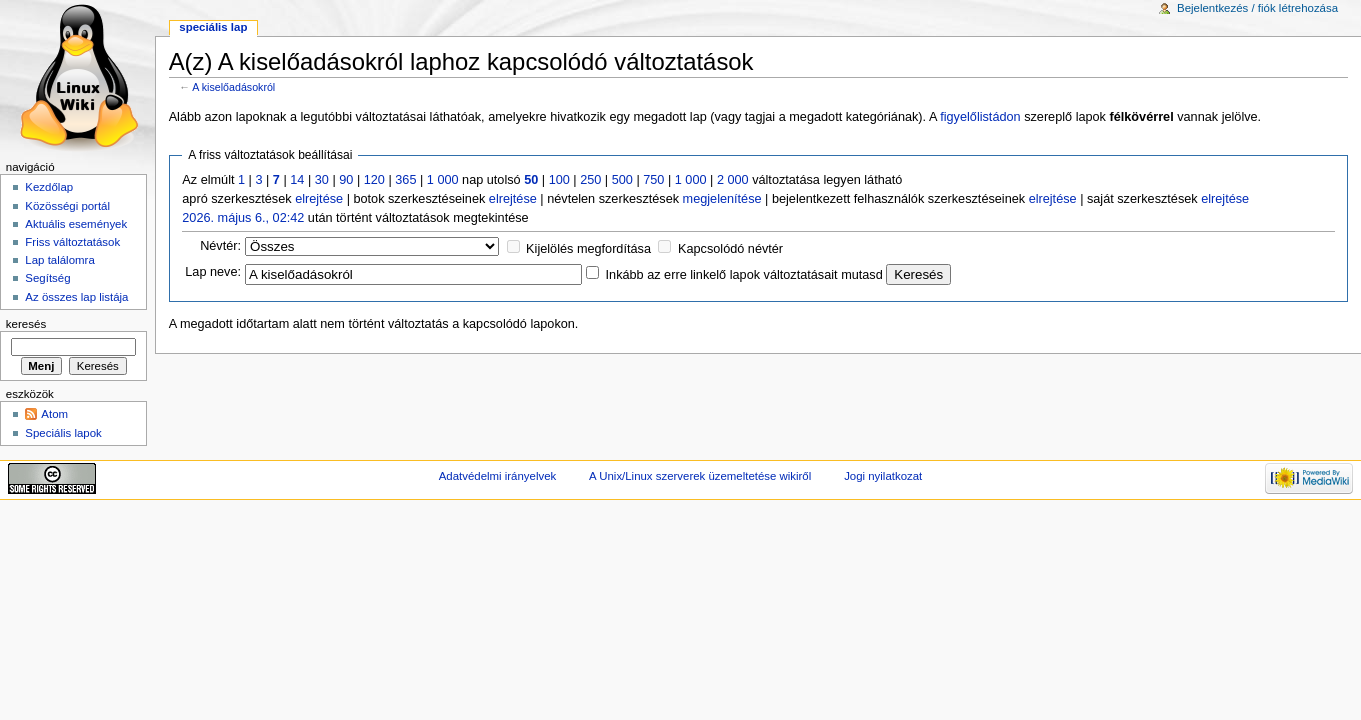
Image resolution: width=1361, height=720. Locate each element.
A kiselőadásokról (233, 87)
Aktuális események (76, 224)
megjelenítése (722, 199)
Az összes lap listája (76, 297)
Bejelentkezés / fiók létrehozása (1257, 8)
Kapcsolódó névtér (730, 249)
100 (559, 180)
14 (297, 180)
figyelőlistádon (980, 117)
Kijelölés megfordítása (588, 249)
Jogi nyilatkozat (883, 476)
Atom (54, 414)
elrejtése (319, 199)
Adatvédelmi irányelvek (497, 476)
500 (622, 180)
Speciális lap (213, 27)
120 (374, 180)
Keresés (26, 324)
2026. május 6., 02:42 (243, 218)
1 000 (443, 180)
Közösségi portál (67, 206)
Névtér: (220, 246)
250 (590, 180)
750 (653, 180)
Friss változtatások (72, 242)
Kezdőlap (49, 187)
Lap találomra (59, 260)
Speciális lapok (63, 433)
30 (322, 180)
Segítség (47, 278)
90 (346, 180)
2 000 (733, 180)
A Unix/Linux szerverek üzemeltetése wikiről (700, 476)
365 (405, 180)
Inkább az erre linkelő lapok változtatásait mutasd (744, 275)
